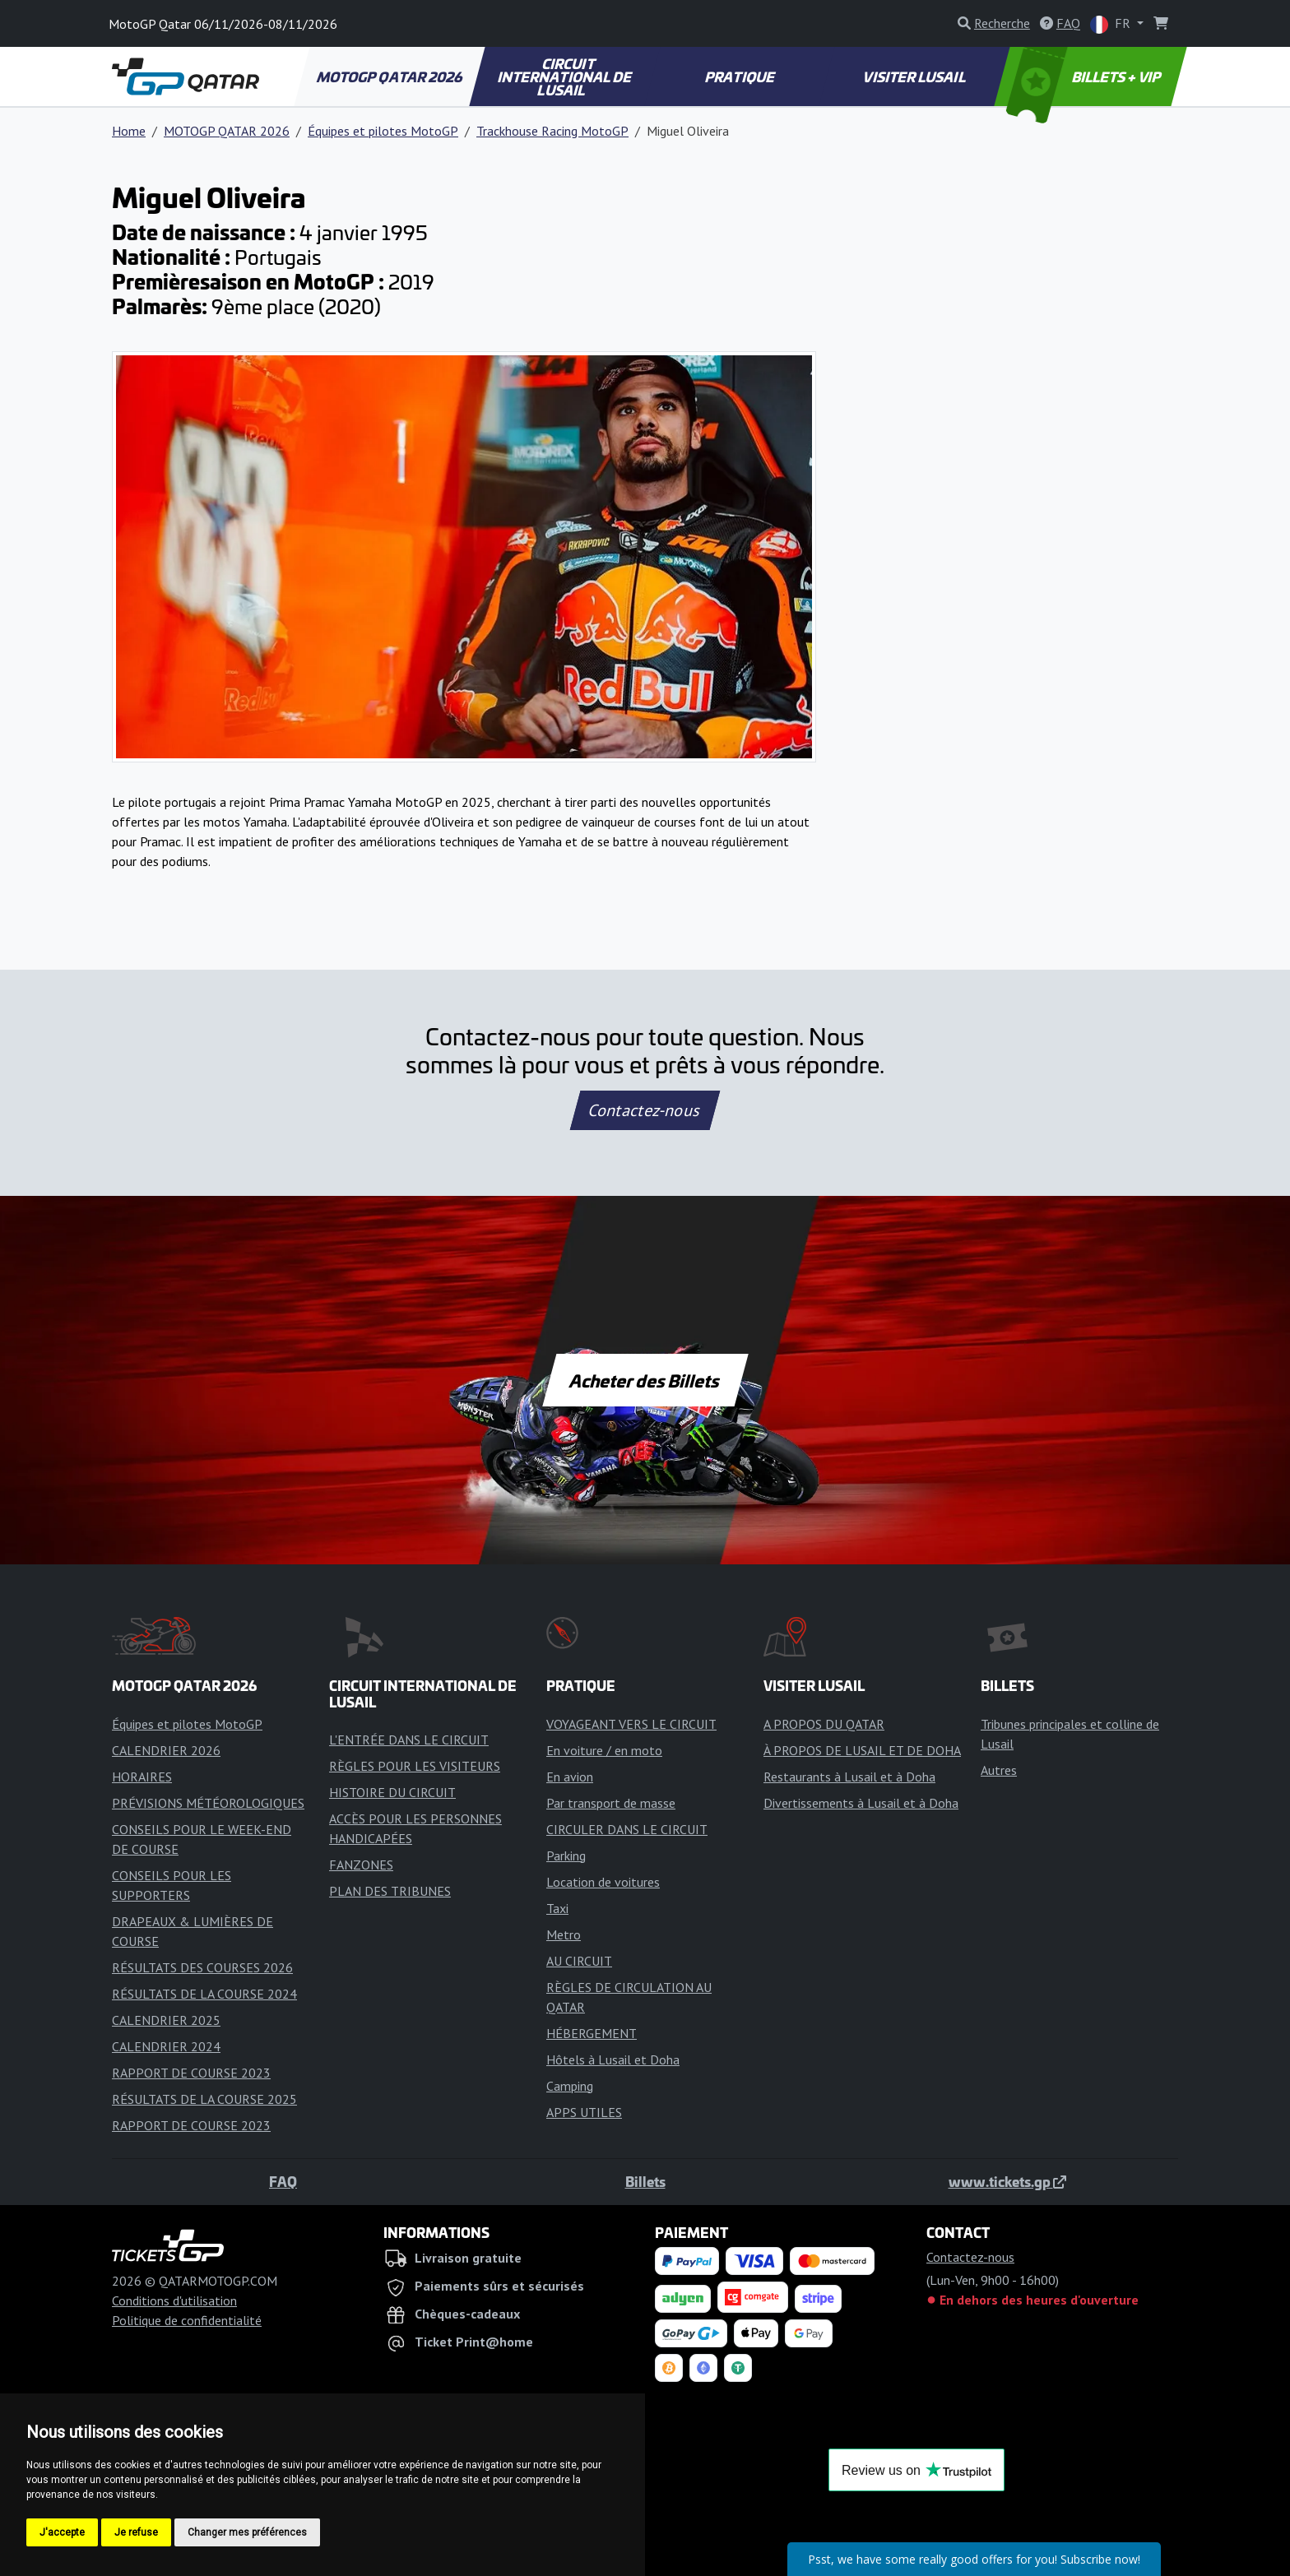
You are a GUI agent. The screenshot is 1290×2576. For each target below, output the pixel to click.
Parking (566, 1855)
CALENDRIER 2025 (166, 2020)
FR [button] (1112, 24)
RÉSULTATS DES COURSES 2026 (202, 1967)
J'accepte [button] (62, 2532)
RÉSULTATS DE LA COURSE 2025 (204, 2099)
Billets (645, 2181)
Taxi (557, 1908)
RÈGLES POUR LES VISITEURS (414, 1766)
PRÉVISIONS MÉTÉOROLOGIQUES (208, 1803)
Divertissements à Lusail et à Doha (860, 1803)
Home (129, 131)
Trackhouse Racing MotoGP (552, 131)
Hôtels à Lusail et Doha (613, 2059)
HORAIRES (142, 1776)
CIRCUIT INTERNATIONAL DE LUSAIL (565, 76)
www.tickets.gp (1007, 2181)
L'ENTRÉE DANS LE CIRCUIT (409, 1739)
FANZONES (361, 1864)
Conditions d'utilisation (174, 2300)
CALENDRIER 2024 (166, 2046)
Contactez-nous (645, 1110)
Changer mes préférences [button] (247, 2532)
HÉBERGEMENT (591, 2033)
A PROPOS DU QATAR (823, 1724)
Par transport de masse (610, 1803)
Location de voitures (603, 1882)
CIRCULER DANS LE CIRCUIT (627, 1829)
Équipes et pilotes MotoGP (383, 131)
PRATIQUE (740, 76)
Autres (999, 1770)
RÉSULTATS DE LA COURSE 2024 (204, 1993)
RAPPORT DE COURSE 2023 (191, 2072)
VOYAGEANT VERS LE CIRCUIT (631, 1724)
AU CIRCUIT (579, 1961)
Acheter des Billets (645, 1380)
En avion (569, 1776)
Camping (569, 2086)
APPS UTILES (584, 2112)
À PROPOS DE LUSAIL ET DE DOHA (862, 1750)
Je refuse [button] (136, 2532)
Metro (563, 1934)
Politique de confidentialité (187, 2320)
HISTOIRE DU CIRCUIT (392, 1792)
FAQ (283, 2181)
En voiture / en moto (604, 1750)
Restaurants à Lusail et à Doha (849, 1776)
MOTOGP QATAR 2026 (390, 76)
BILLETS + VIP (1085, 76)
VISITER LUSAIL (915, 76)
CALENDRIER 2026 (166, 1750)
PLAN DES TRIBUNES (390, 1891)
